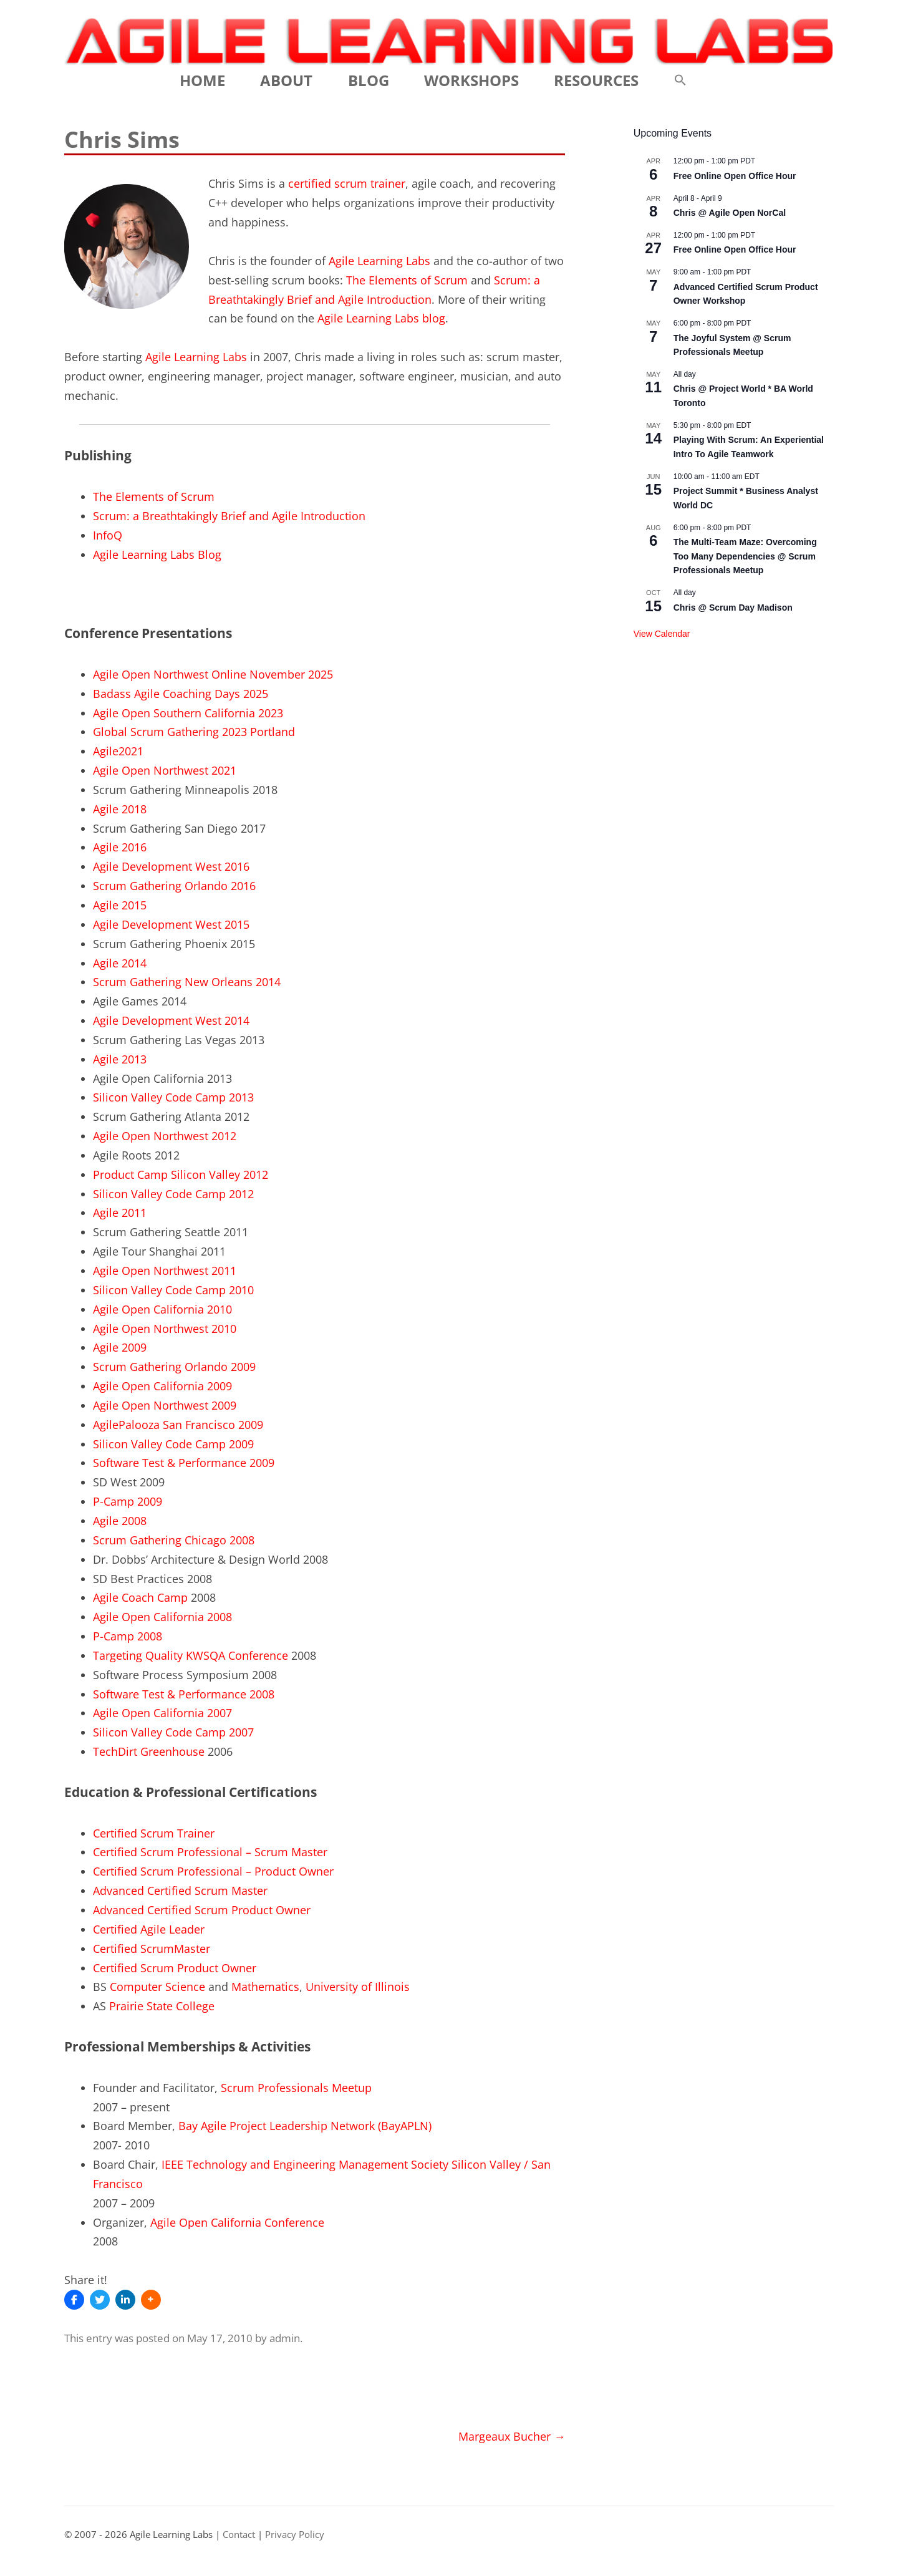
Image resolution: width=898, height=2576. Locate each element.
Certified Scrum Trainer (154, 1833)
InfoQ (107, 535)
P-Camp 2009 (127, 1501)
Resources (596, 80)
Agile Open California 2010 (162, 1309)
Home (202, 80)
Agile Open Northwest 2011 (164, 1270)
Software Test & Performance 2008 (183, 1694)
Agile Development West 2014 (171, 1020)
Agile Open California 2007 (162, 1712)
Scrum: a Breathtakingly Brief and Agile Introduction (229, 515)
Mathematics (265, 1986)
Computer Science (157, 1986)
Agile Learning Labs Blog (157, 554)
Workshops (471, 80)
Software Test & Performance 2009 (183, 1462)
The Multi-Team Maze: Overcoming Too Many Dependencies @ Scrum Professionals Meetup (745, 556)
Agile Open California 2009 (162, 1385)
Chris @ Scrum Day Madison (733, 608)
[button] (680, 80)
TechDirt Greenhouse (149, 1751)
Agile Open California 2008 (162, 1616)
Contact (239, 2534)
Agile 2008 (120, 1520)
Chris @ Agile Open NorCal (730, 213)
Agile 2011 (120, 1212)
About (286, 80)
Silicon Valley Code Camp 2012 (173, 1193)
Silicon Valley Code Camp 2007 (173, 1732)
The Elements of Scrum (407, 280)
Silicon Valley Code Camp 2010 (173, 1289)
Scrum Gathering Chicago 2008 (173, 1540)
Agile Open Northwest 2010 (164, 1328)
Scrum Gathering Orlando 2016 (174, 885)
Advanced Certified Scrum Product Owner (202, 1909)
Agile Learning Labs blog (381, 318)
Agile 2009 (120, 1347)
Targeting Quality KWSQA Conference (190, 1655)
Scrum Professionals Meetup (296, 2087)
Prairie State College (162, 2005)
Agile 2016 (120, 847)
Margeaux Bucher (511, 2436)
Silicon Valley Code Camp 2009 (173, 1443)
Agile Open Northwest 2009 (164, 1405)
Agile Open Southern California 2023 (188, 712)
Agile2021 (118, 750)
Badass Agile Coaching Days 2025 (180, 693)
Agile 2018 (120, 808)
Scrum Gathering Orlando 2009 (174, 1366)
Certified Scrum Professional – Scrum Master (210, 1851)
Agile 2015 (120, 905)
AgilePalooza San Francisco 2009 (178, 1424)
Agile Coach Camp (140, 1597)
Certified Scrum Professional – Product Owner (213, 1871)
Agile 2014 (120, 963)
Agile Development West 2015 (171, 924)
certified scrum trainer (346, 183)
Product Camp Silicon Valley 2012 (180, 1174)
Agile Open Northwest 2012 (164, 1135)
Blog (368, 80)
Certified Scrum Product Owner (174, 1967)
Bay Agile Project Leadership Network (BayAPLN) (305, 2125)
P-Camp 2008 (127, 1636)
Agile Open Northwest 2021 (164, 770)
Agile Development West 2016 (171, 866)
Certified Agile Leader (149, 1929)
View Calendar (662, 634)
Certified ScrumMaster (151, 1948)
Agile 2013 (120, 1059)
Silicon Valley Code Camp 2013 (173, 1097)
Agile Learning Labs (379, 260)
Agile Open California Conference (237, 2222)
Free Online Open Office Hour (735, 176)
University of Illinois (358, 1986)
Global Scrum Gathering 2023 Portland (194, 731)
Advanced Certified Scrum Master (180, 1890)
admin (284, 2338)
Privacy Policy (294, 2534)
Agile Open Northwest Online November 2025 (213, 674)
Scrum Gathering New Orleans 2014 (187, 981)
